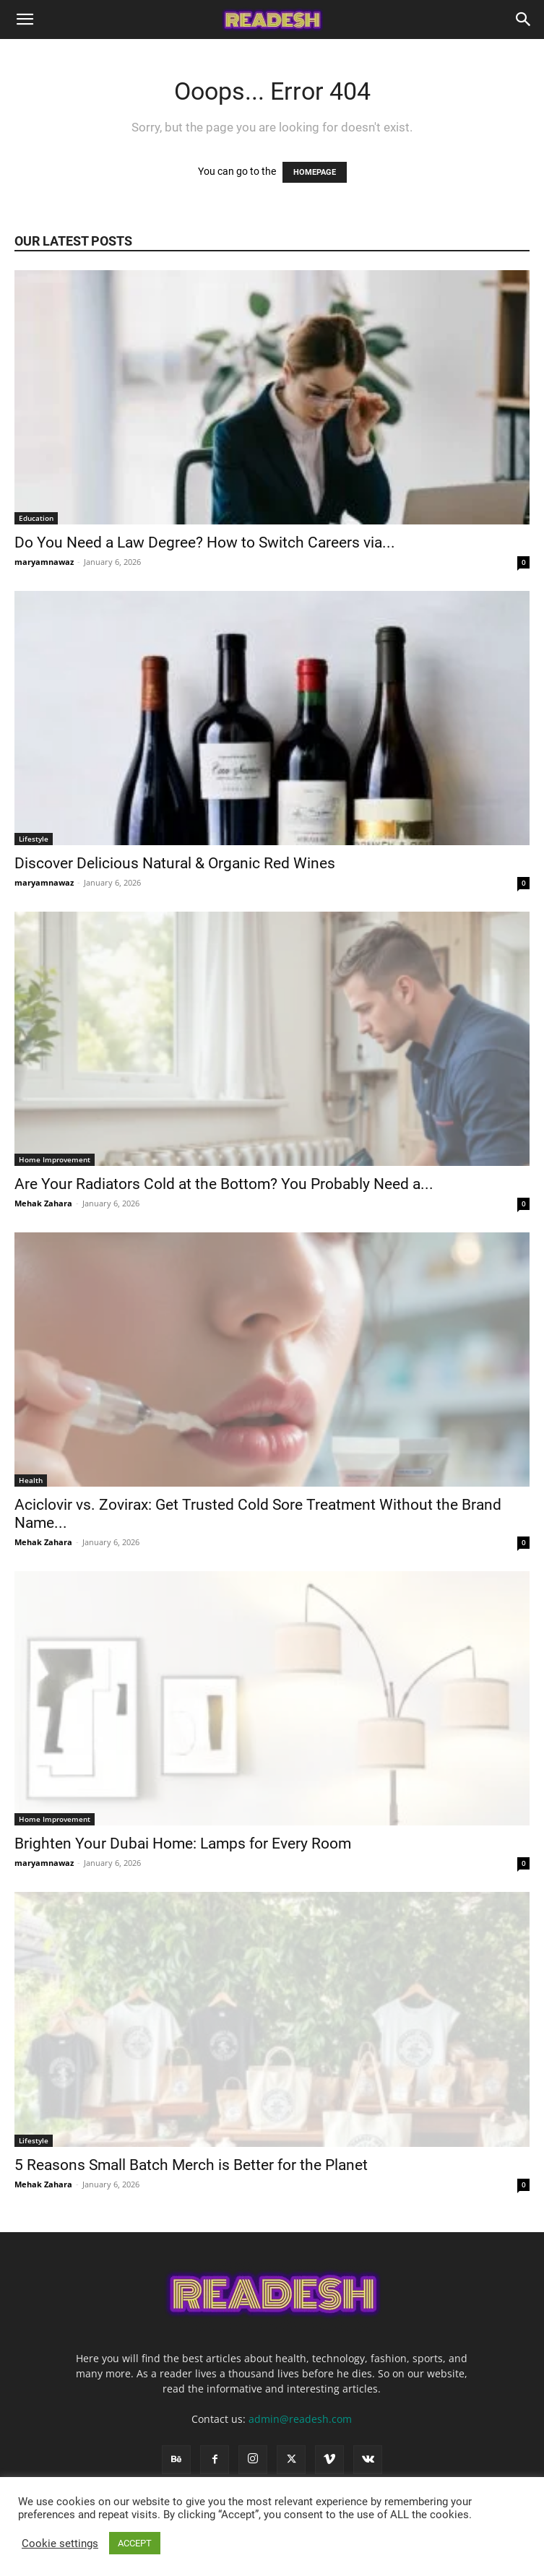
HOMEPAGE (314, 172)
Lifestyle (33, 839)
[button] (24, 19)
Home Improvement (54, 1159)
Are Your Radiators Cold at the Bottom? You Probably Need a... (223, 1184)
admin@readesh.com (300, 2419)
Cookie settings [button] (60, 2543)
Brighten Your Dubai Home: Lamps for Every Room (184, 1843)
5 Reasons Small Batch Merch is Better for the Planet (192, 2165)
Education (36, 518)
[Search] (524, 19)
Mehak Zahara (43, 1203)
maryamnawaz (44, 561)
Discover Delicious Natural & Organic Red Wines (176, 863)
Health (31, 1480)
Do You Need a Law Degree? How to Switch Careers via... (204, 542)
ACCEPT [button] (135, 2543)
